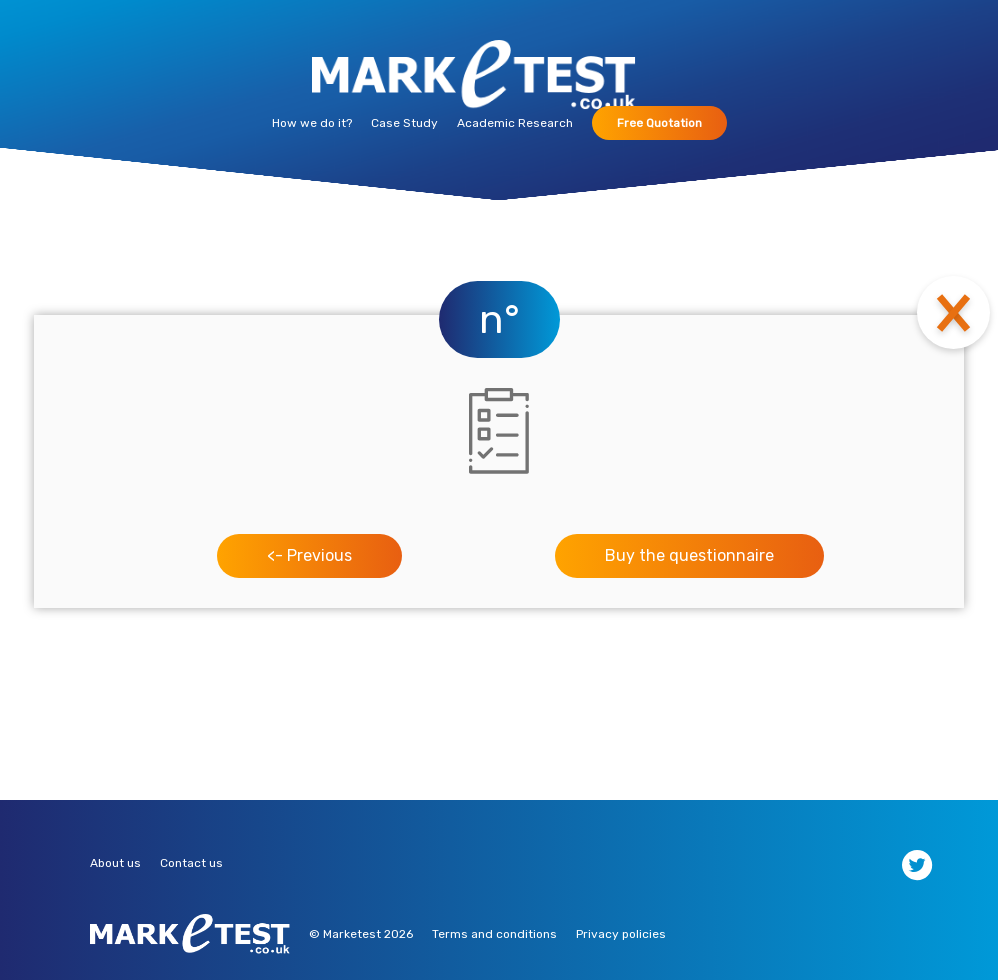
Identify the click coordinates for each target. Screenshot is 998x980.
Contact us (191, 863)
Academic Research (515, 123)
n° (499, 319)
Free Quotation (659, 123)
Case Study (404, 123)
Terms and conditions (494, 934)
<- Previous (309, 555)
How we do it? (312, 123)
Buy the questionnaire (689, 555)
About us (115, 863)
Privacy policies (621, 934)
